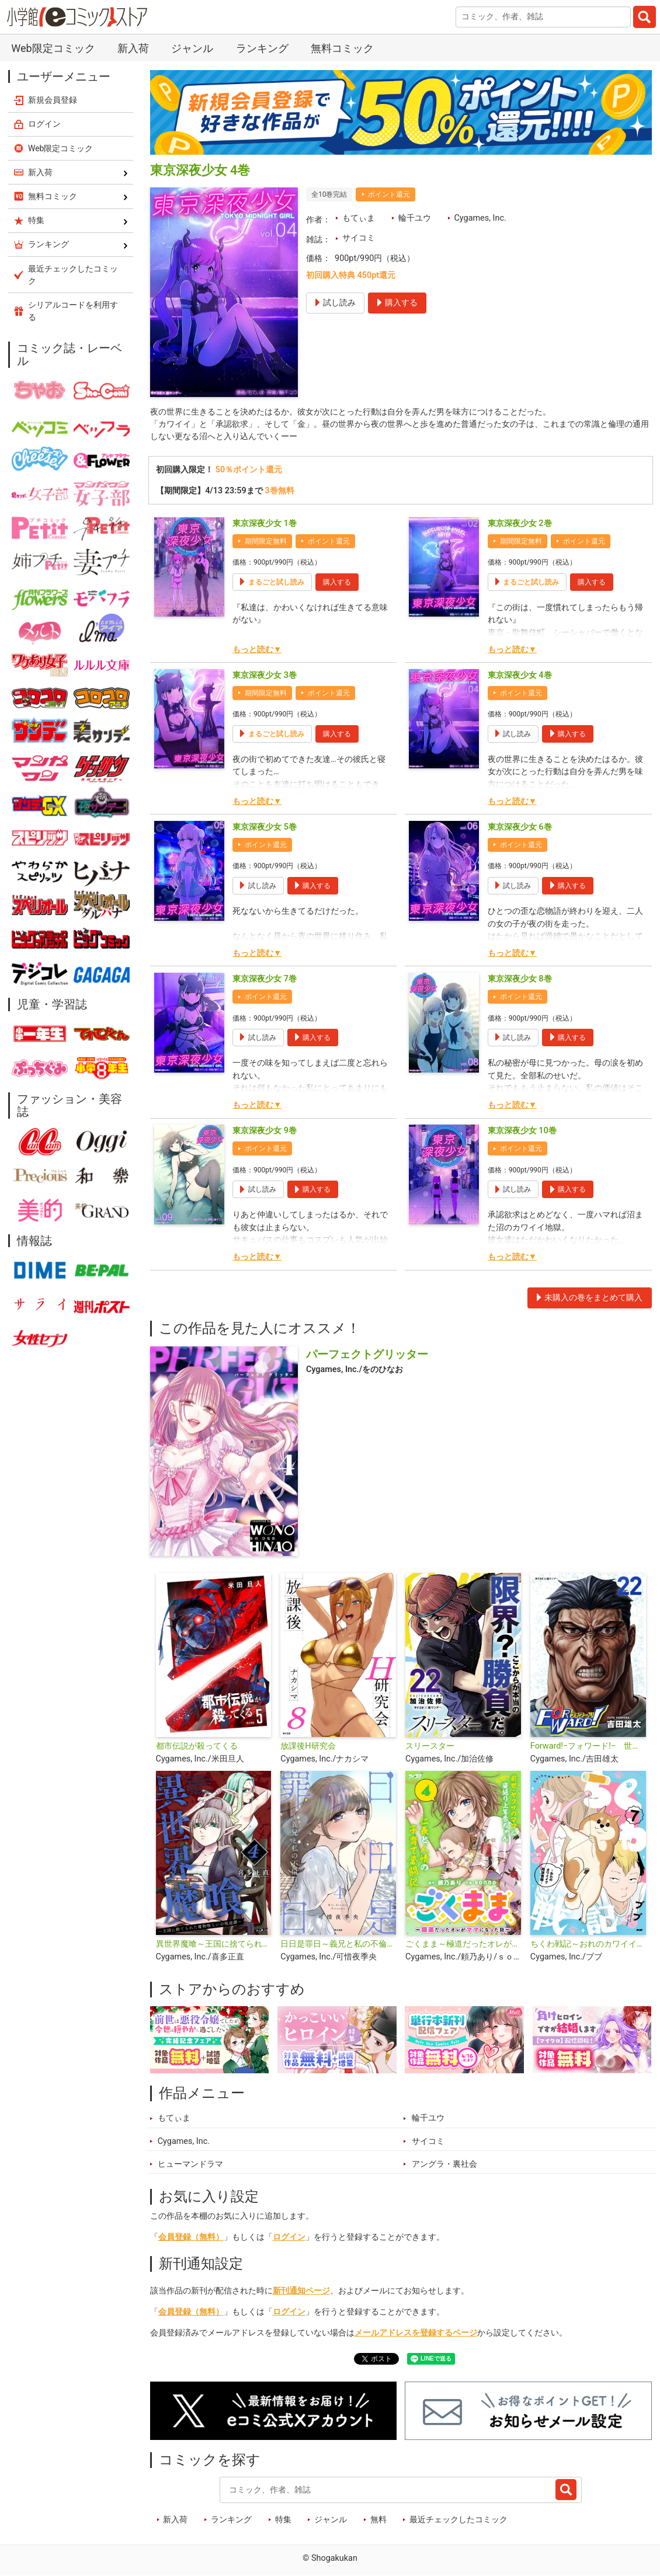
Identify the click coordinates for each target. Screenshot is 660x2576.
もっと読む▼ (257, 650)
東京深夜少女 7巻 (264, 979)
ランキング (262, 48)
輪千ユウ (414, 218)
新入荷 (133, 48)
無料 (378, 2520)
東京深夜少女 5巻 (264, 827)
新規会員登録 (52, 100)
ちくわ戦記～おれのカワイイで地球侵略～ (588, 1945)
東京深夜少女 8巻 (520, 979)
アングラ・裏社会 (444, 2164)
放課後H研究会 (307, 1747)
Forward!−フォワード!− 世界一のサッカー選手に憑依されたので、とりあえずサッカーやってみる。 (588, 1747)
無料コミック (342, 48)
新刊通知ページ (301, 2291)
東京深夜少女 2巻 (520, 523)
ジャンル (192, 48)
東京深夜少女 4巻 (520, 675)
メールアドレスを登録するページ (416, 2333)
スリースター (429, 1747)
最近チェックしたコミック (458, 2520)
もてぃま (358, 218)
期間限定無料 (266, 541)
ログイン (289, 2238)
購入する (337, 582)
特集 (283, 2520)
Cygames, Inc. (480, 218)
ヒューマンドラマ (190, 2164)
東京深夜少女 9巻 (264, 1131)
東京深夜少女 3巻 (264, 675)
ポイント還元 (389, 194)
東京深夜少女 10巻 (522, 1131)
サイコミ (358, 238)
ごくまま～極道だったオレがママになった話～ (463, 1945)
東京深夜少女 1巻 (264, 523)
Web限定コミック (53, 48)
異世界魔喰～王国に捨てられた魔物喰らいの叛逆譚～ (214, 1945)
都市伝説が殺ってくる (197, 1747)
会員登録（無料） (191, 2238)
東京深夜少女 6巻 (520, 827)
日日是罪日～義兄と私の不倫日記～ (338, 1945)
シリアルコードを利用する (73, 311)
